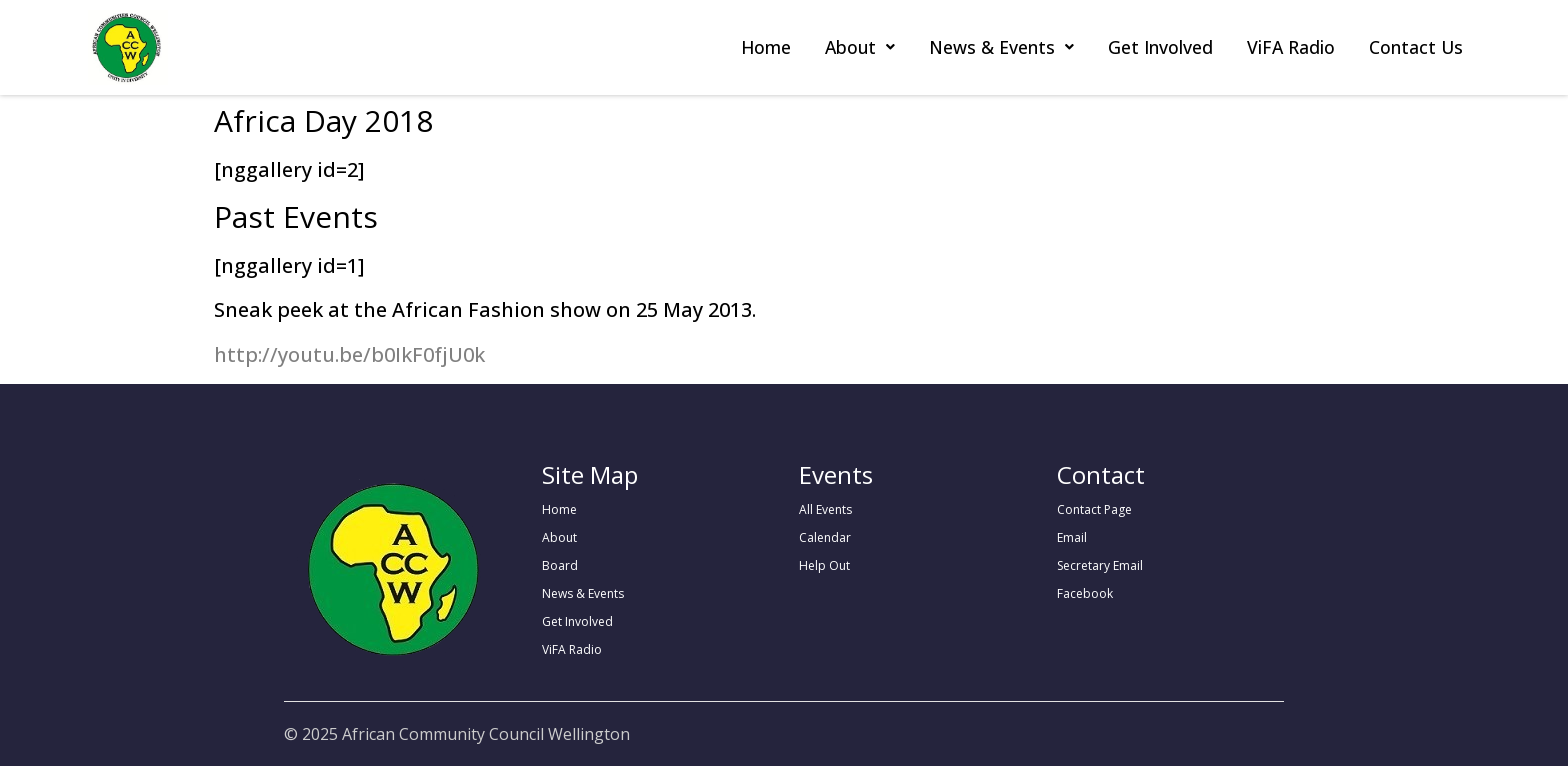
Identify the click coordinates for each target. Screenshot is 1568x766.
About (860, 47)
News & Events (1001, 47)
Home (766, 47)
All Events (825, 509)
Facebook (1085, 593)
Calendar (825, 537)
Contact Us (1416, 47)
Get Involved (1160, 47)
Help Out (824, 565)
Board (560, 565)
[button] (860, 48)
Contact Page (1094, 509)
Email (1072, 537)
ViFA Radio (1291, 47)
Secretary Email (1100, 565)
